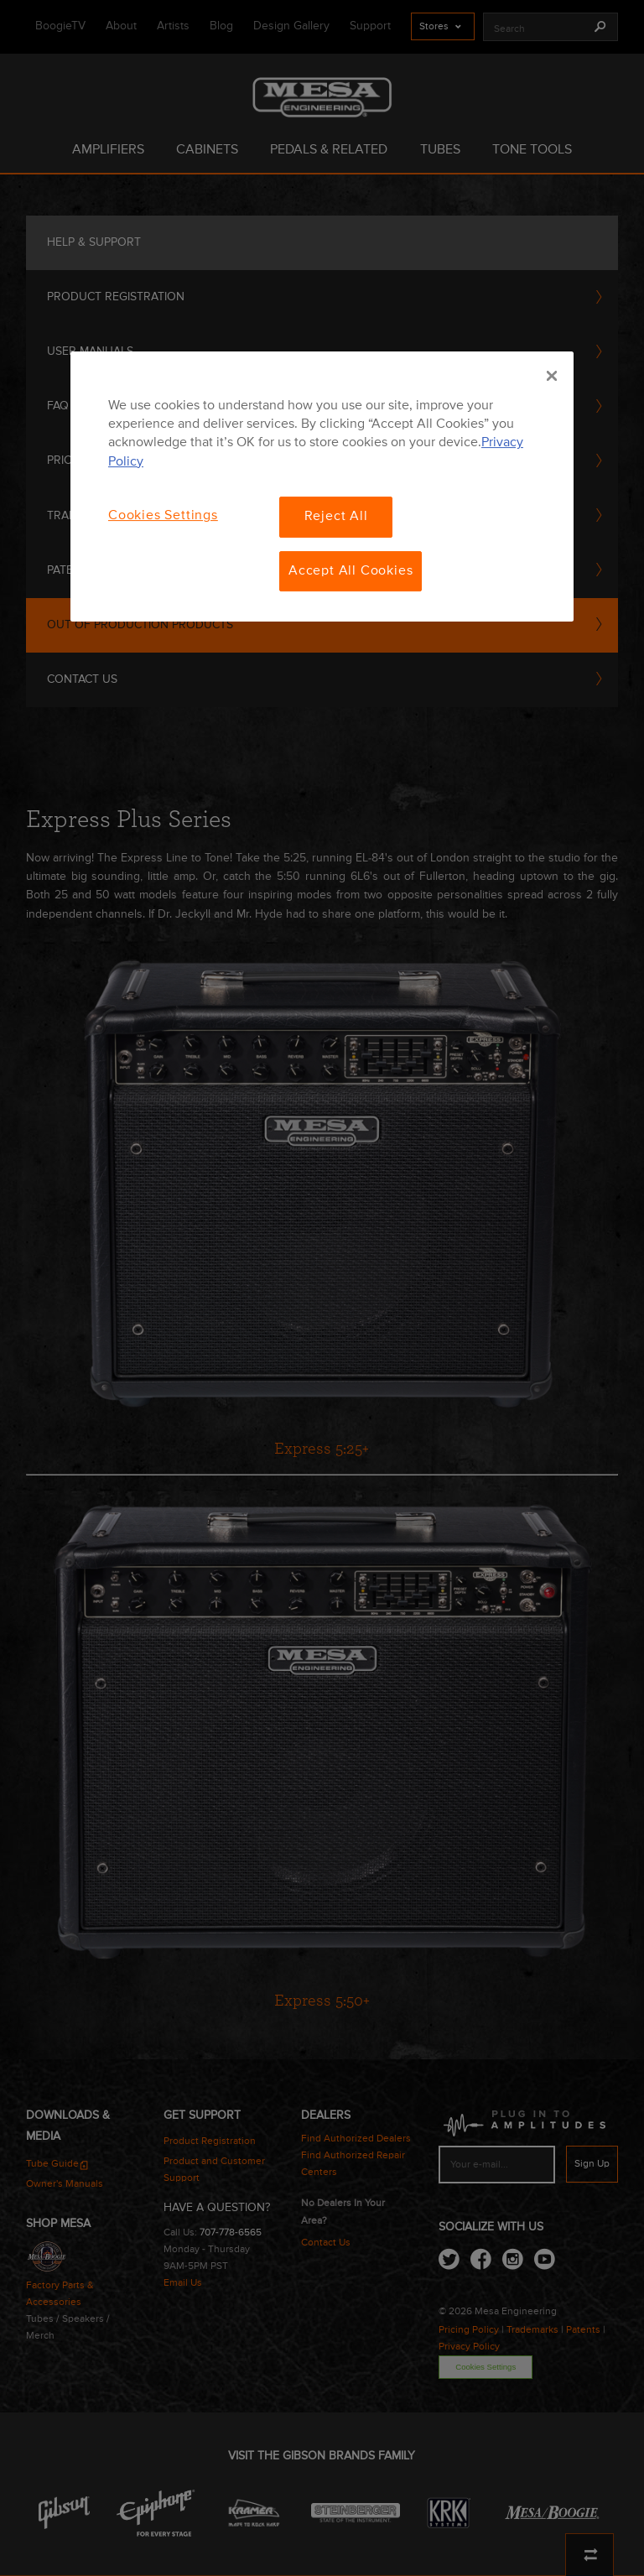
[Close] (552, 375)
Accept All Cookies (350, 571)
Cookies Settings (163, 516)
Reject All (336, 516)
